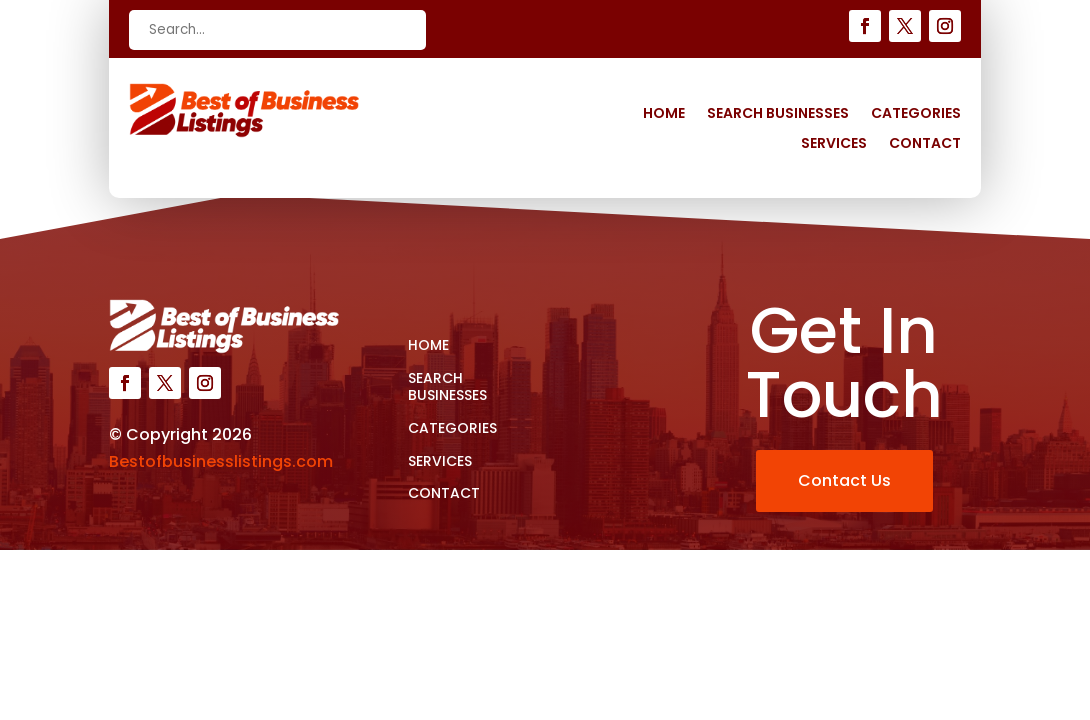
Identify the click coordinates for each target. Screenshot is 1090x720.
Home (664, 114)
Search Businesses (778, 114)
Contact (925, 144)
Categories (916, 114)
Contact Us (844, 480)
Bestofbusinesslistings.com (221, 461)
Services (834, 144)
